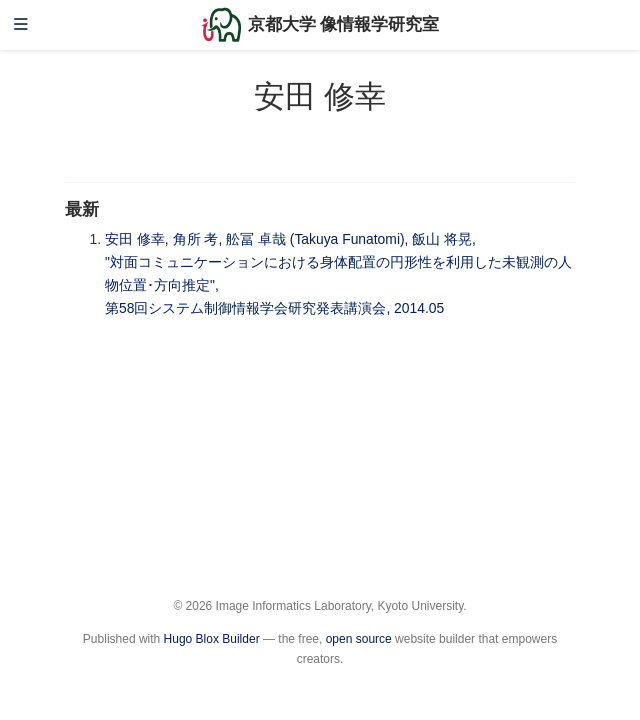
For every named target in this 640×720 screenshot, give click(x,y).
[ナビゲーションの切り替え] (21, 25)
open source (359, 639)
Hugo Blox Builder (212, 639)
